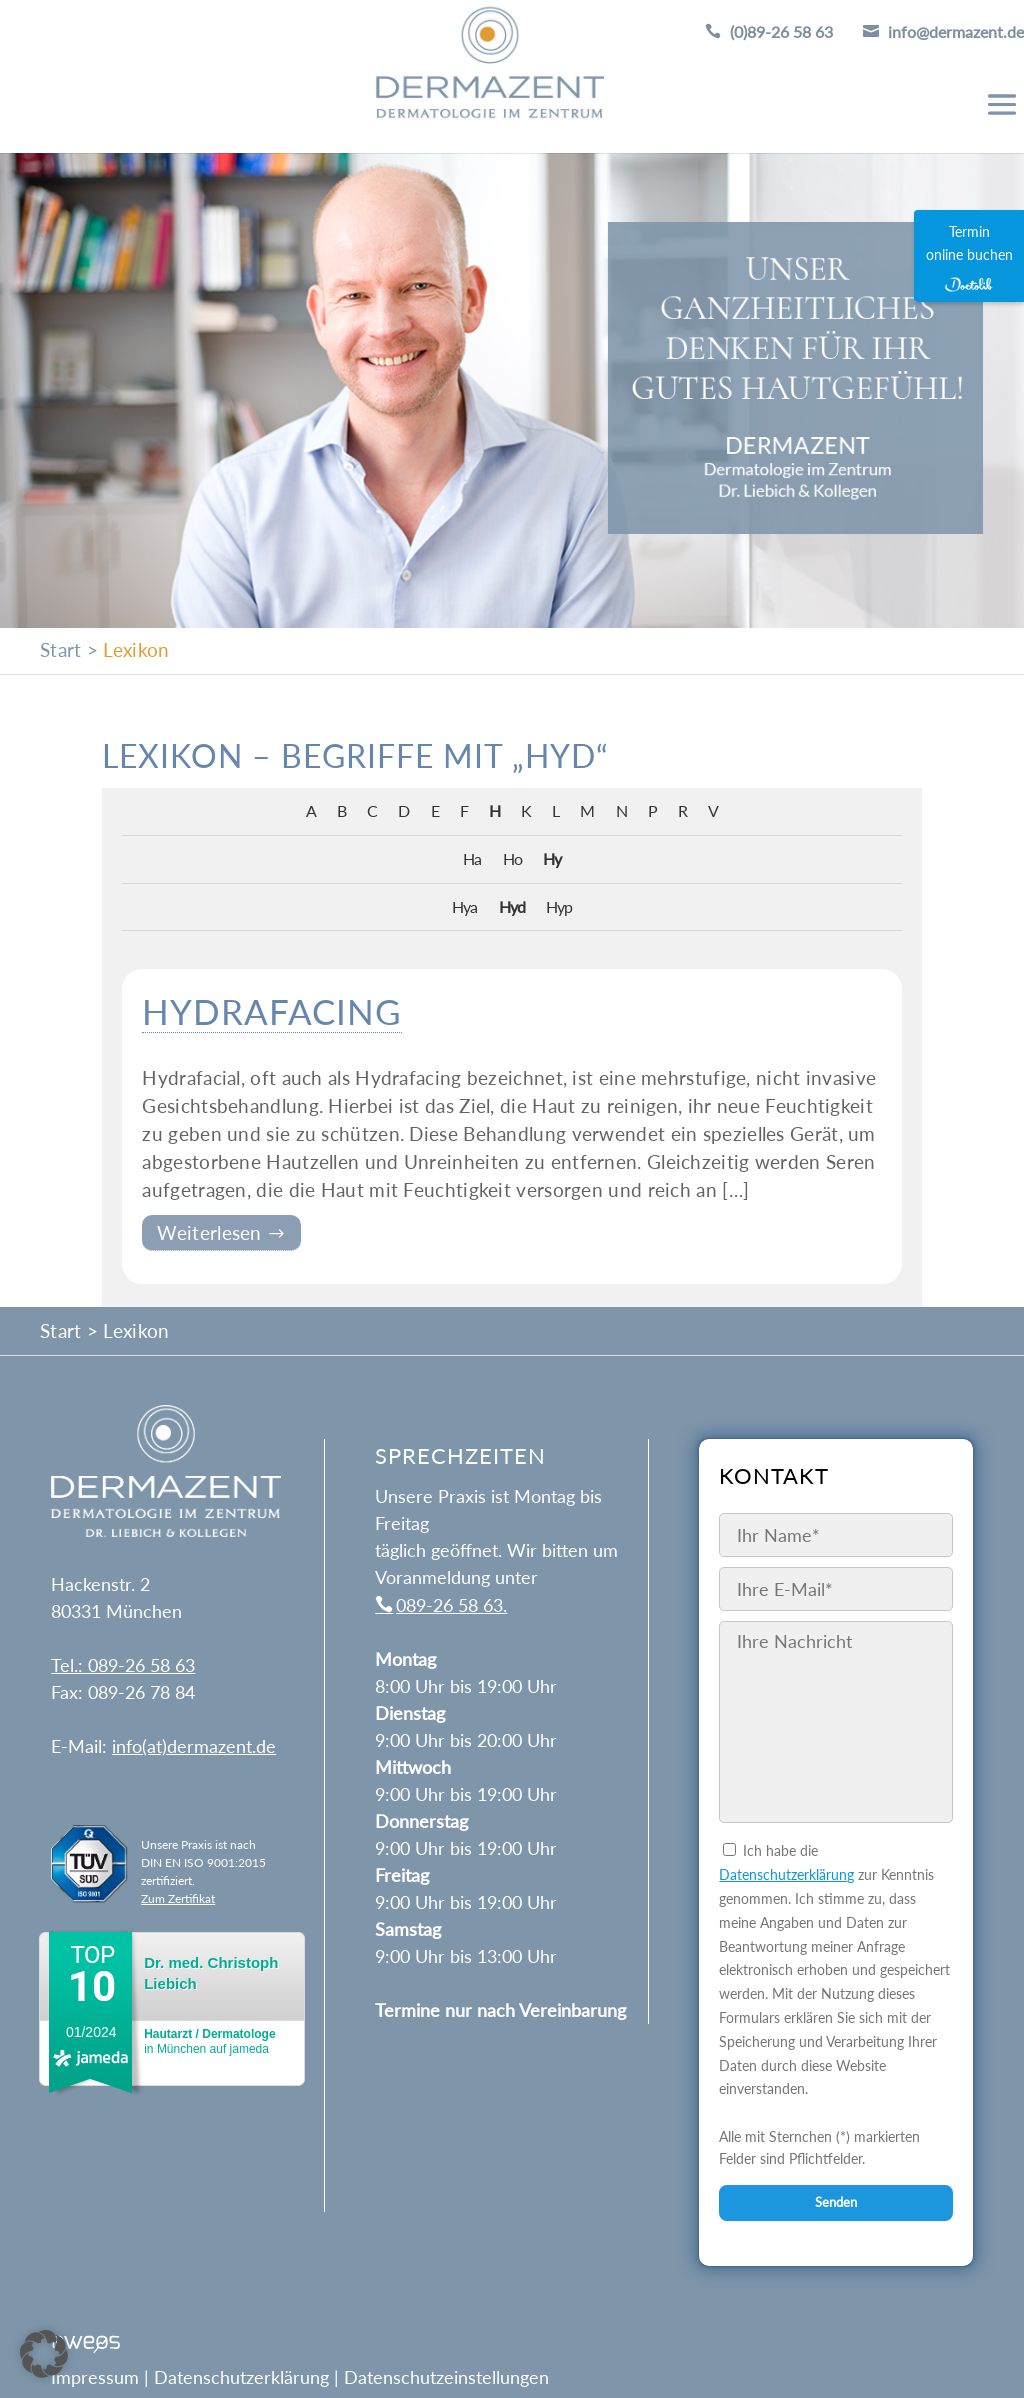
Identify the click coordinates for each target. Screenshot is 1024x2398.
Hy (552, 858)
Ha (472, 858)
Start (61, 649)
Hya (464, 906)
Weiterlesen (212, 1232)
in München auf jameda (209, 2041)
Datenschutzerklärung (786, 1874)
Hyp (559, 906)
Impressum (95, 2377)
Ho (512, 858)
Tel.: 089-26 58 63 (123, 1665)
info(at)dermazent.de (194, 1746)
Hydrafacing (272, 1011)
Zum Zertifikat (178, 1898)
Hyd (512, 906)
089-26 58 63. (451, 1605)
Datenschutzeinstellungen (446, 2377)
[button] (44, 2354)
